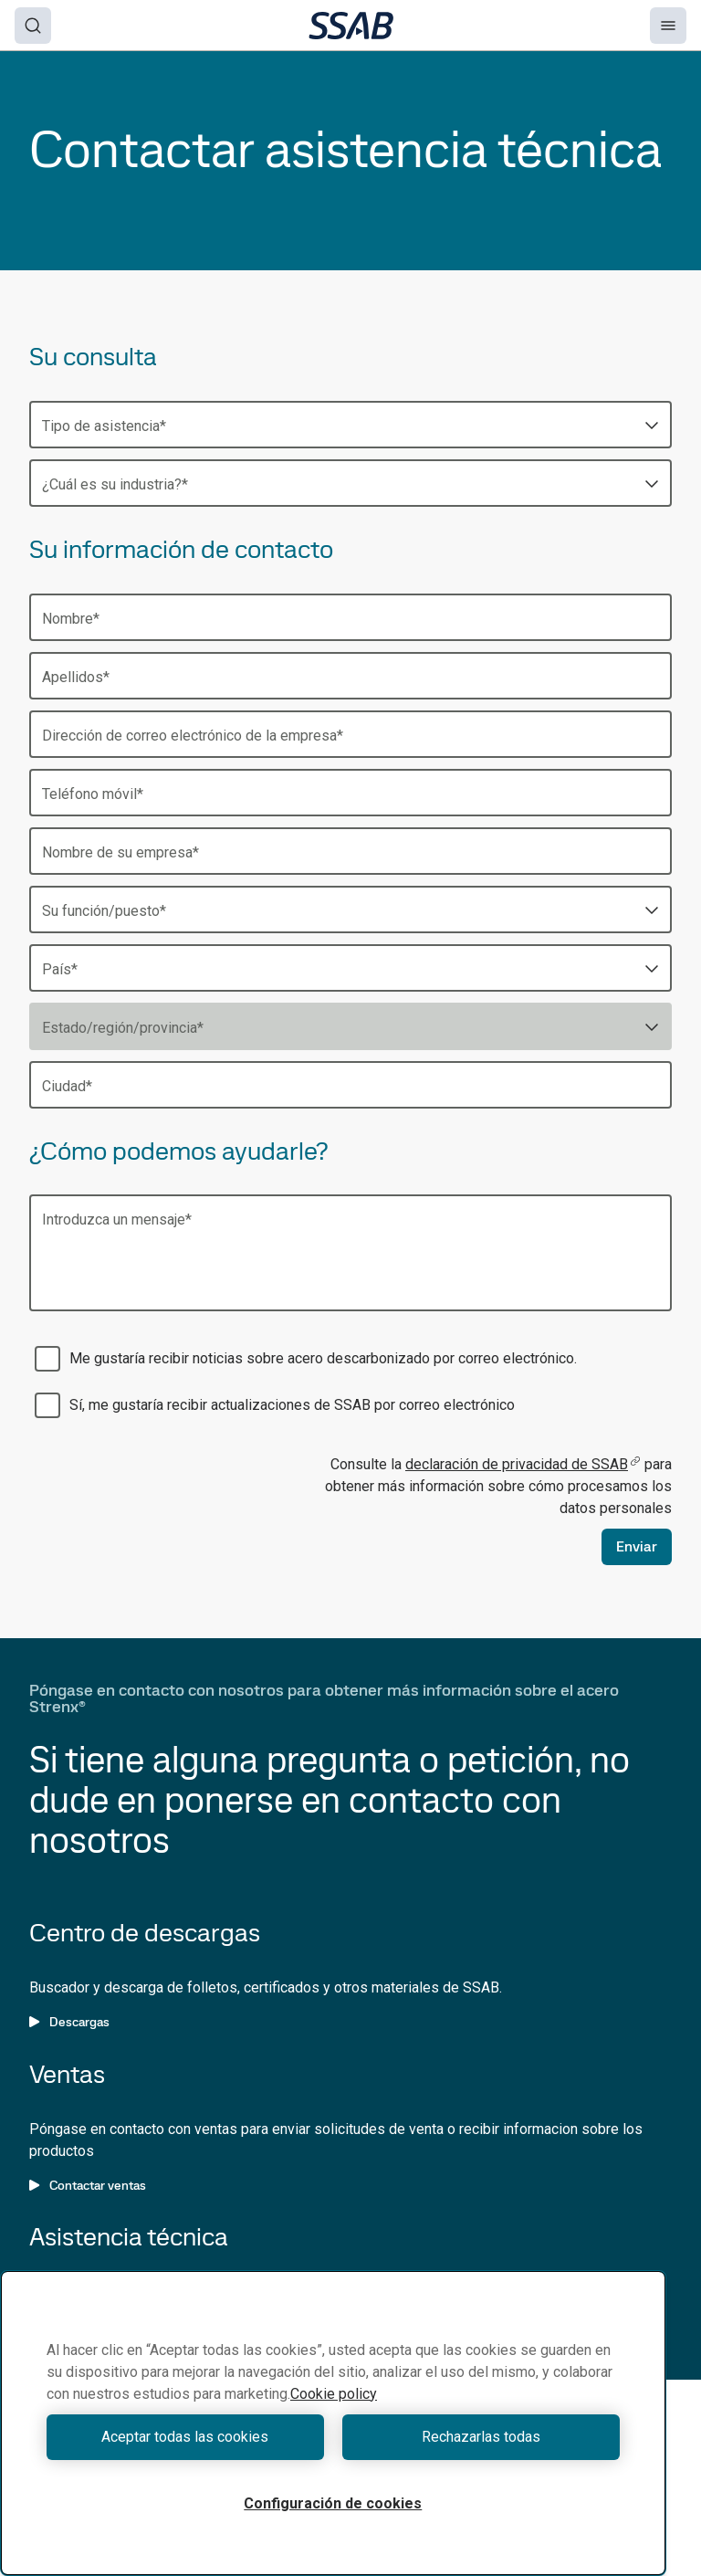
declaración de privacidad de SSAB (523, 1464)
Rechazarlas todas (481, 2436)
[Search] (33, 25)
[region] (333, 2423)
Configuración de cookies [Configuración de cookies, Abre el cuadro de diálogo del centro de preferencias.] (333, 2503)
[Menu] (668, 25)
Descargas (69, 2021)
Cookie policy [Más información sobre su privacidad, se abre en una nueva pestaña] (333, 2394)
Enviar (636, 1546)
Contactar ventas (87, 2185)
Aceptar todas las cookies (184, 2436)
